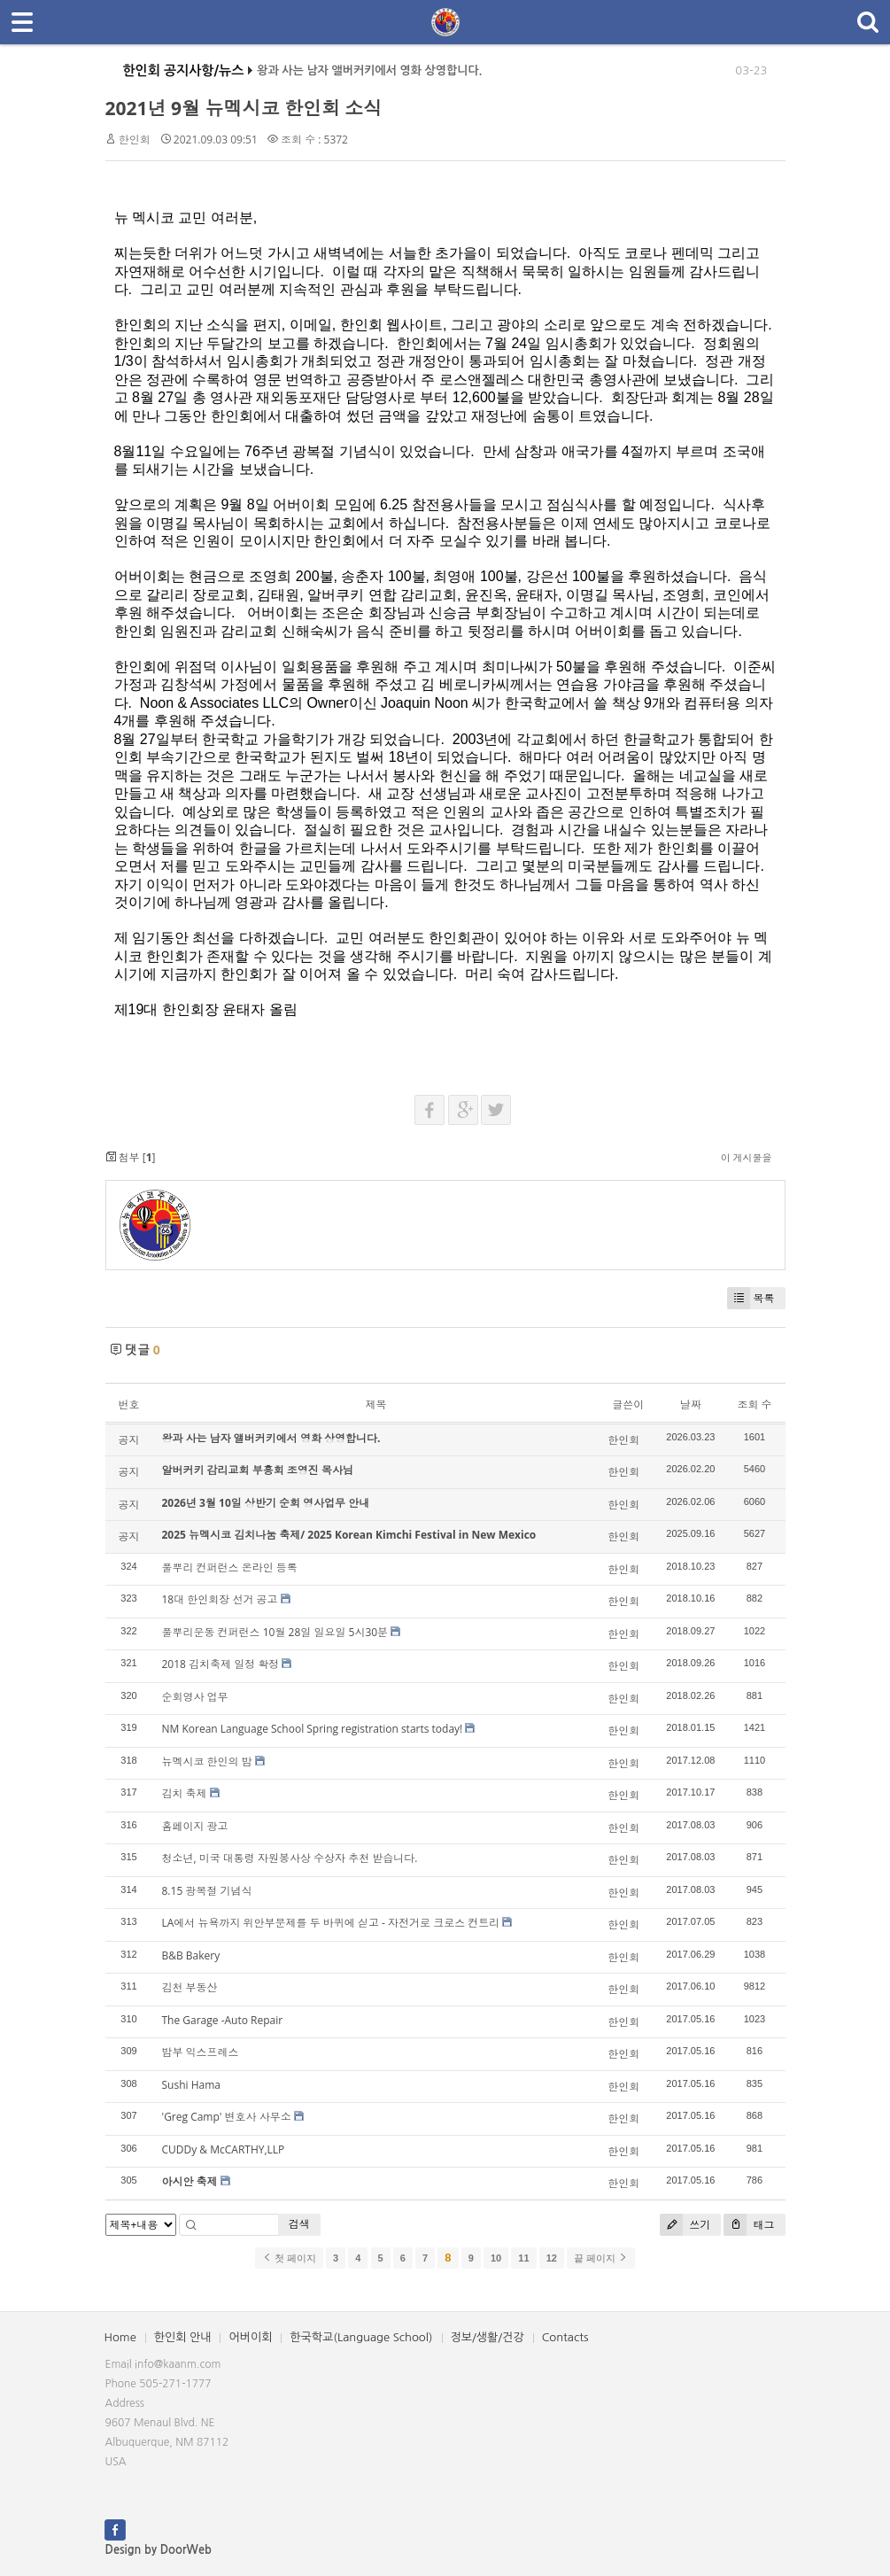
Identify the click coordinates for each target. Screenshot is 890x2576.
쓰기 (685, 2225)
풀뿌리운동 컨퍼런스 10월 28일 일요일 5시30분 (275, 1632)
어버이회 (250, 2337)
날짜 (690, 1404)
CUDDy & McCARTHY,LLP (223, 2149)
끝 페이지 (601, 2258)
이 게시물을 (746, 1157)
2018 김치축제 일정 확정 (221, 1664)
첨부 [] (130, 1157)
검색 (299, 2223)
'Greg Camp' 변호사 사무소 (226, 2116)
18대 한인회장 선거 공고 (220, 1599)
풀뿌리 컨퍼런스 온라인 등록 (230, 1567)
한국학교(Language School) (361, 2337)
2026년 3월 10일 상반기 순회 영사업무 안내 (266, 1502)
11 (523, 2258)
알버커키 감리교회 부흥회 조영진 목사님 (257, 1470)
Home (120, 2337)
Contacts (565, 2337)
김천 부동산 (190, 1987)
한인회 (135, 139)
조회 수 (754, 1404)
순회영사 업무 (195, 1696)
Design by (158, 2550)
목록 (751, 1298)
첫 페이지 (289, 2258)
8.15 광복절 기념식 (207, 1890)
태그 (749, 2225)
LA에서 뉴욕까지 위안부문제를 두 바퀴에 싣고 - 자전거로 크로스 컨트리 (331, 1922)
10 (496, 2258)
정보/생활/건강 (487, 2337)
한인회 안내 (183, 2337)
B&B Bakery (191, 1955)
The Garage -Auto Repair (222, 2020)
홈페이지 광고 (195, 1826)
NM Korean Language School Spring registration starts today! (312, 1728)
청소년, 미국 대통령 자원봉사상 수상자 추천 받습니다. (290, 1858)
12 (551, 2258)
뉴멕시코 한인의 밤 (207, 1761)
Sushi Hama (191, 2084)
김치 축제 (184, 1793)
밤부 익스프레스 (200, 2052)
